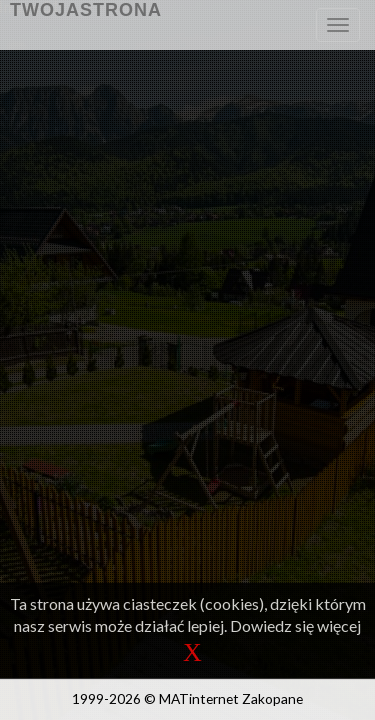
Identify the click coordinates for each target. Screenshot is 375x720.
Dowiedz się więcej (295, 625)
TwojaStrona (86, 10)
